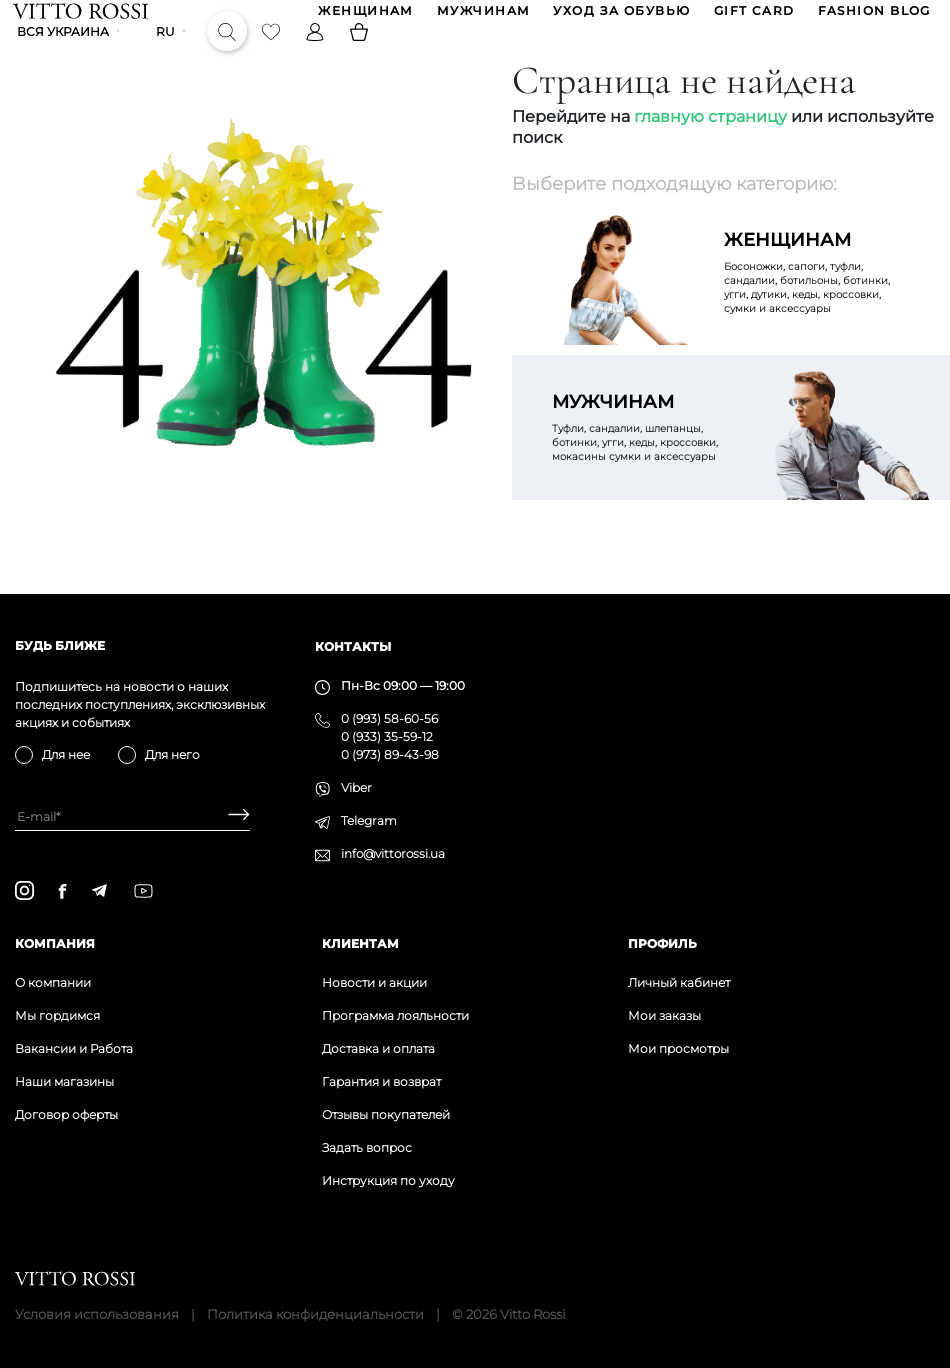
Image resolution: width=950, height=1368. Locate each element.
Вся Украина (65, 54)
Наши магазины (64, 1081)
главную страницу (710, 145)
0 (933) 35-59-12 (387, 736)
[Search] (229, 54)
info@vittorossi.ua (393, 853)
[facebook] (62, 891)
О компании (53, 982)
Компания (55, 943)
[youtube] (143, 891)
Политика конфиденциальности (315, 1314)
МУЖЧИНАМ (482, 18)
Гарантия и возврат (381, 1081)
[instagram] (24, 890)
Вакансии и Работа (74, 1048)
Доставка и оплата (378, 1048)
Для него (172, 754)
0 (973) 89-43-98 (390, 754)
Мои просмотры (678, 1048)
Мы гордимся (57, 1015)
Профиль (662, 943)
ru (167, 54)
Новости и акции (374, 982)
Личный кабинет (679, 982)
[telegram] (99, 890)
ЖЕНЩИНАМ (365, 18)
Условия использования (97, 1314)
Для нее (66, 754)
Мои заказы (664, 1015)
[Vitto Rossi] (82, 18)
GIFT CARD (752, 18)
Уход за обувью (620, 18)
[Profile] (317, 54)
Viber (356, 787)
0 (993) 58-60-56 (389, 718)
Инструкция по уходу (388, 1180)
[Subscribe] (231, 816)
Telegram (369, 820)
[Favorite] (273, 54)
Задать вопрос (367, 1147)
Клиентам (360, 943)
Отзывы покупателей (386, 1114)
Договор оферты (66, 1114)
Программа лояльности (395, 1015)
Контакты (353, 646)
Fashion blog (872, 18)
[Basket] (361, 54)
